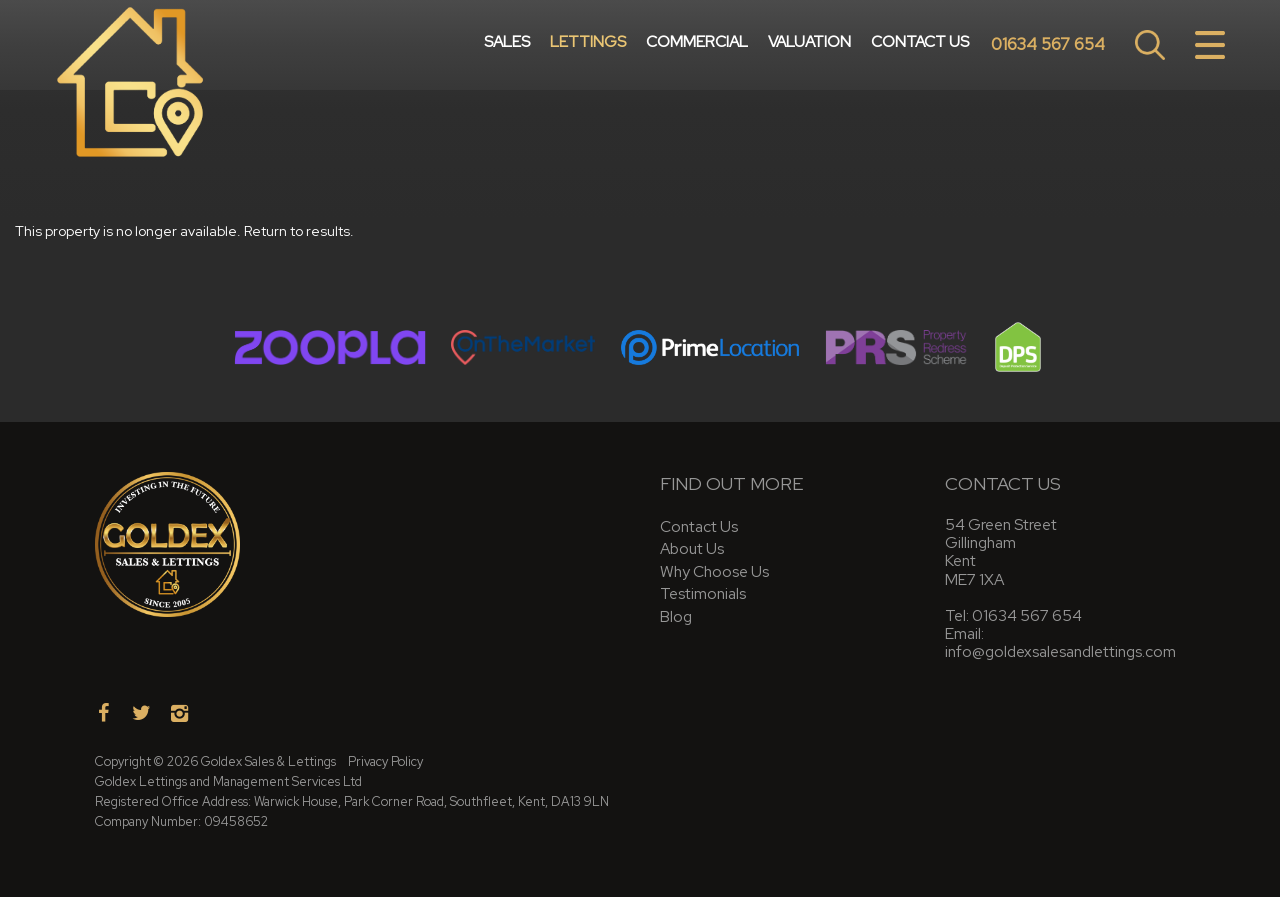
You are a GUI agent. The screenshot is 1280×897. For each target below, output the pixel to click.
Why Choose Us (714, 571)
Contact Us (920, 44)
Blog (676, 616)
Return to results (297, 231)
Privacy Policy (385, 761)
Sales (507, 44)
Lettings (588, 44)
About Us (692, 548)
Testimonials (703, 593)
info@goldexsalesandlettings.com (1060, 651)
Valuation (809, 44)
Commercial (697, 44)
